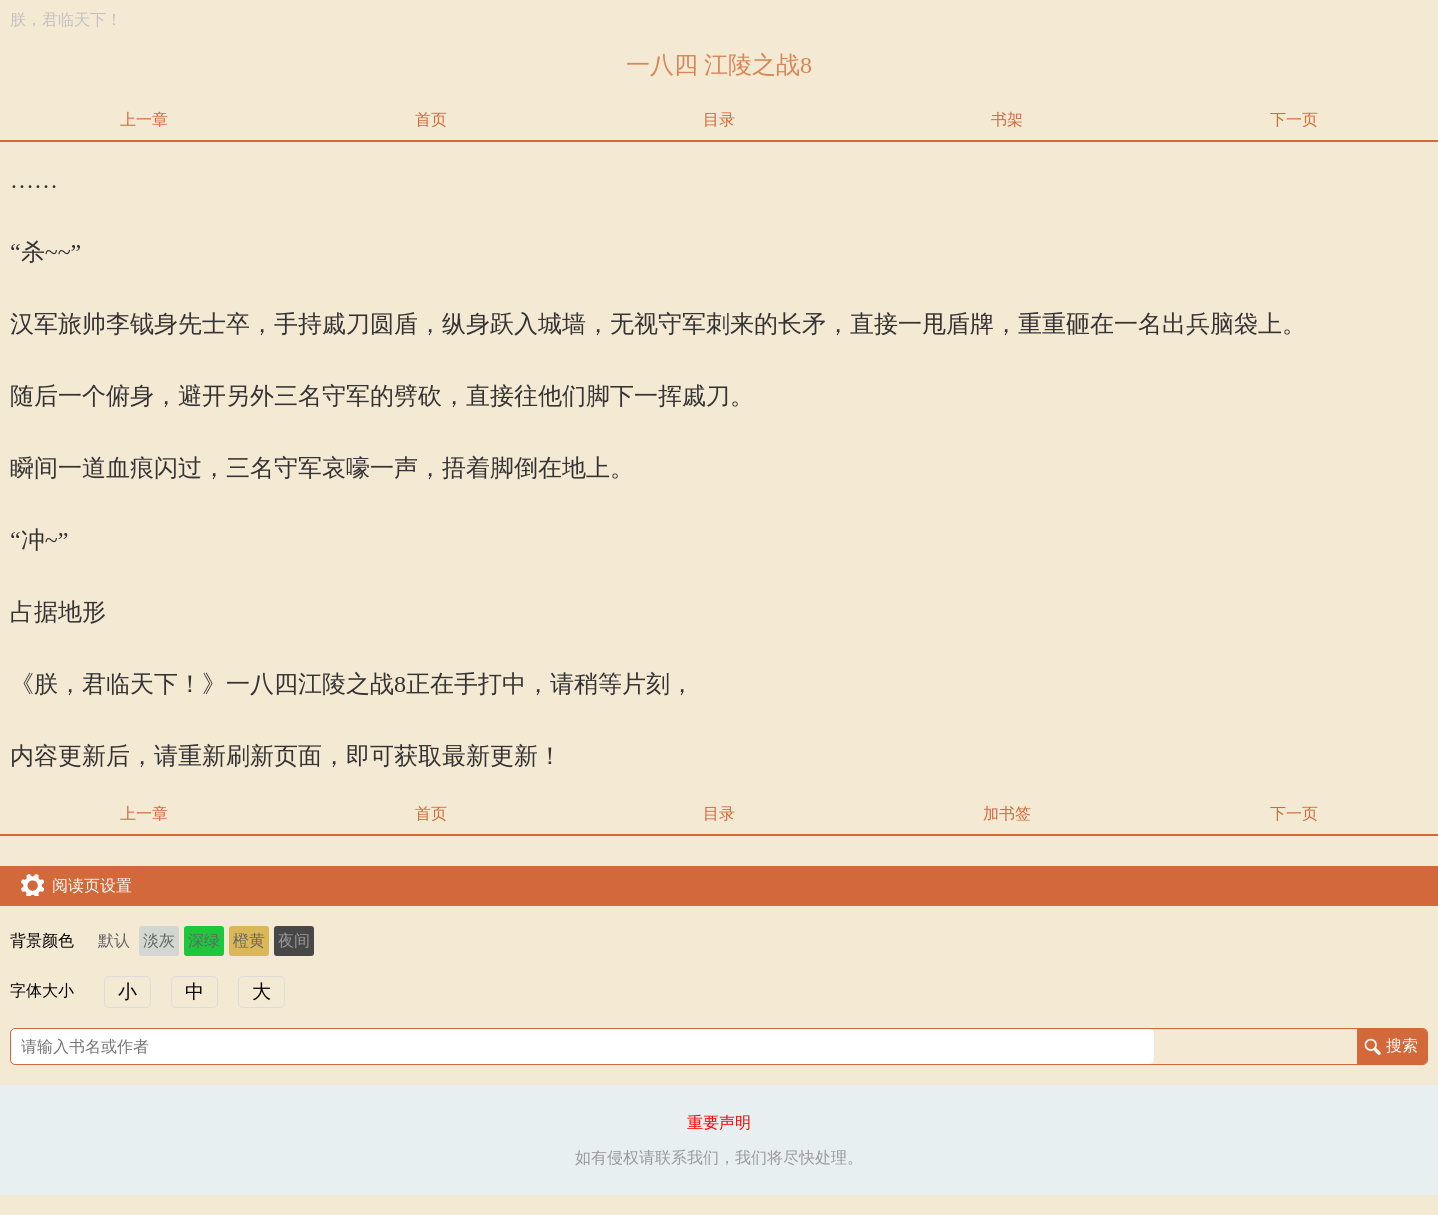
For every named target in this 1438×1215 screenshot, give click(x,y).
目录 (719, 119)
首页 (431, 119)
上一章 (144, 119)
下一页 (1294, 119)
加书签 (1007, 813)
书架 (1007, 119)
